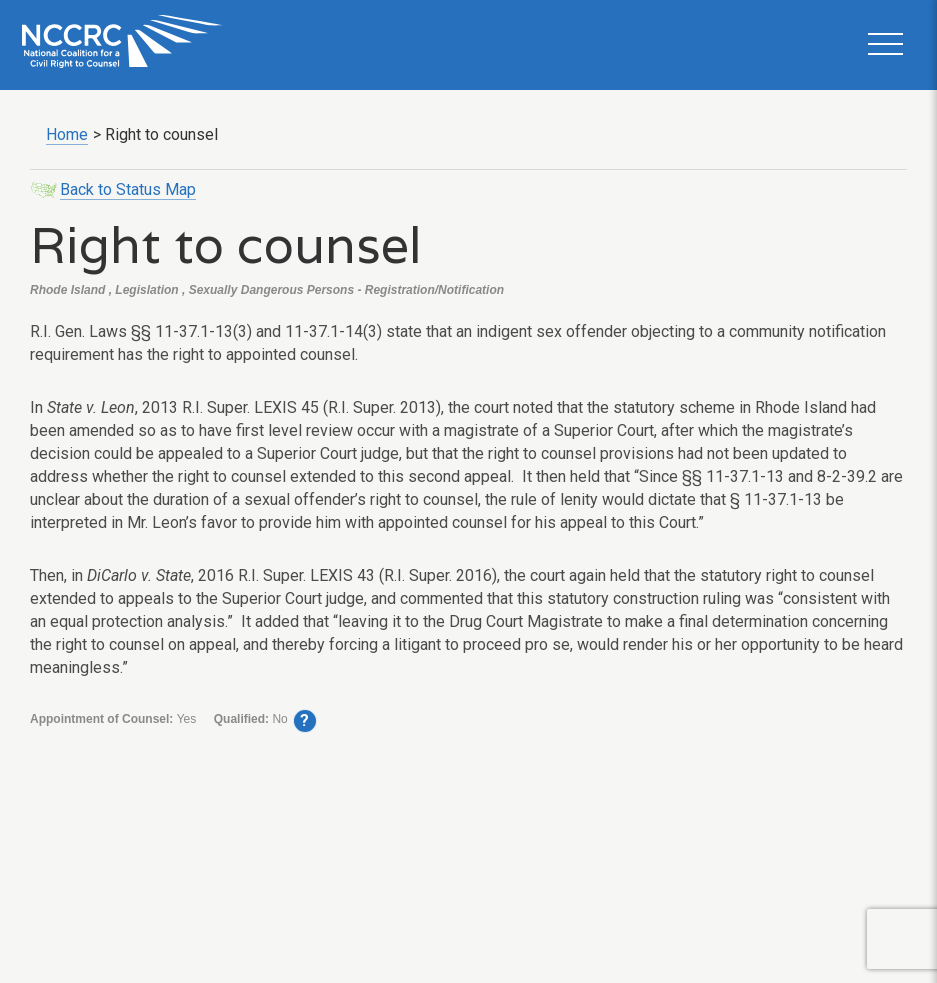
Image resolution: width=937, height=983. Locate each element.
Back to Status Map (128, 189)
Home (67, 134)
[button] (885, 45)
